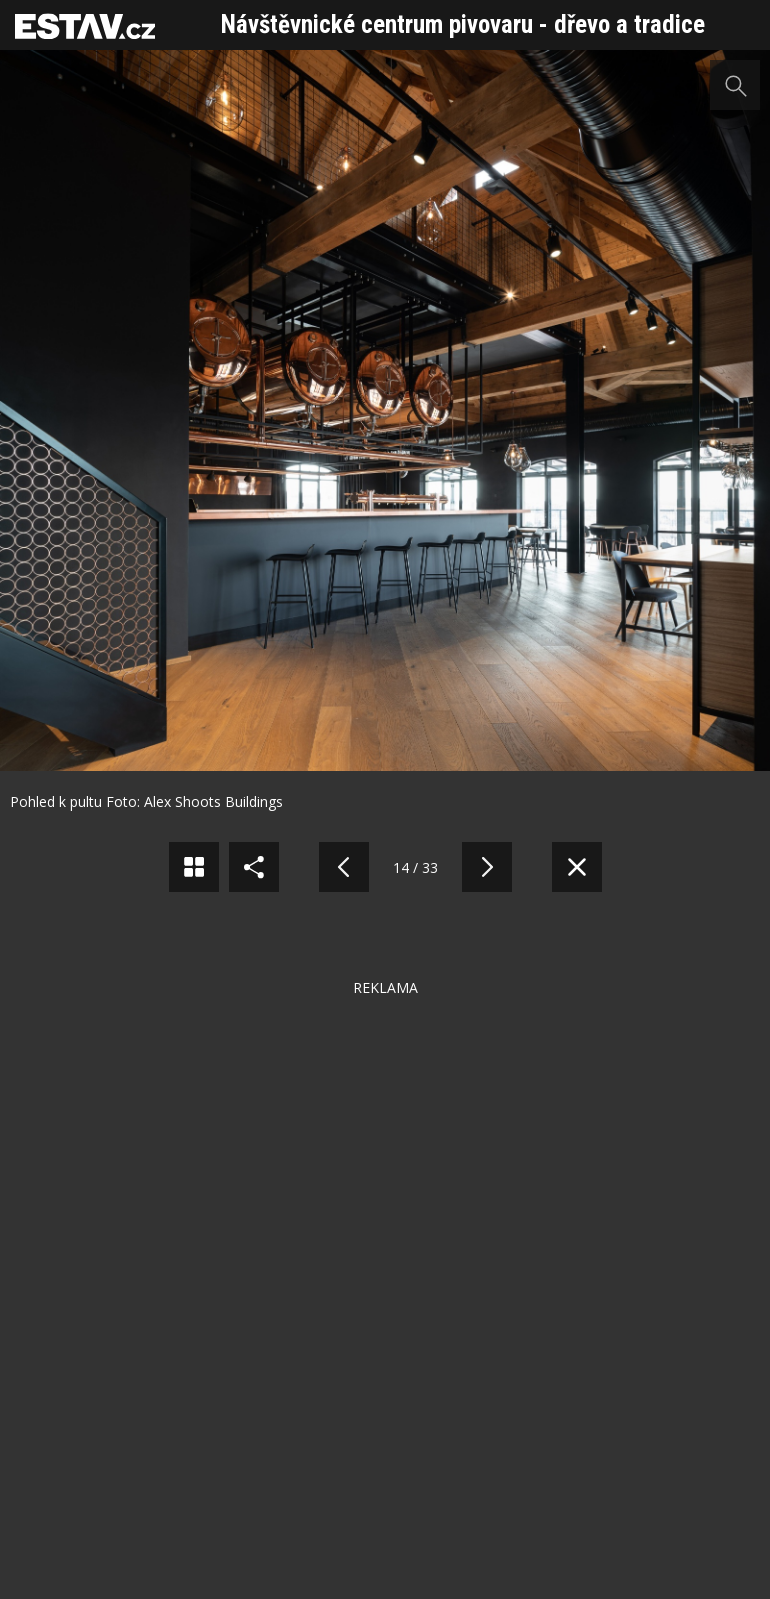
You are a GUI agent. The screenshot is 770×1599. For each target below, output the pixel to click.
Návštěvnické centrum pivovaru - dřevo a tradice (463, 24)
